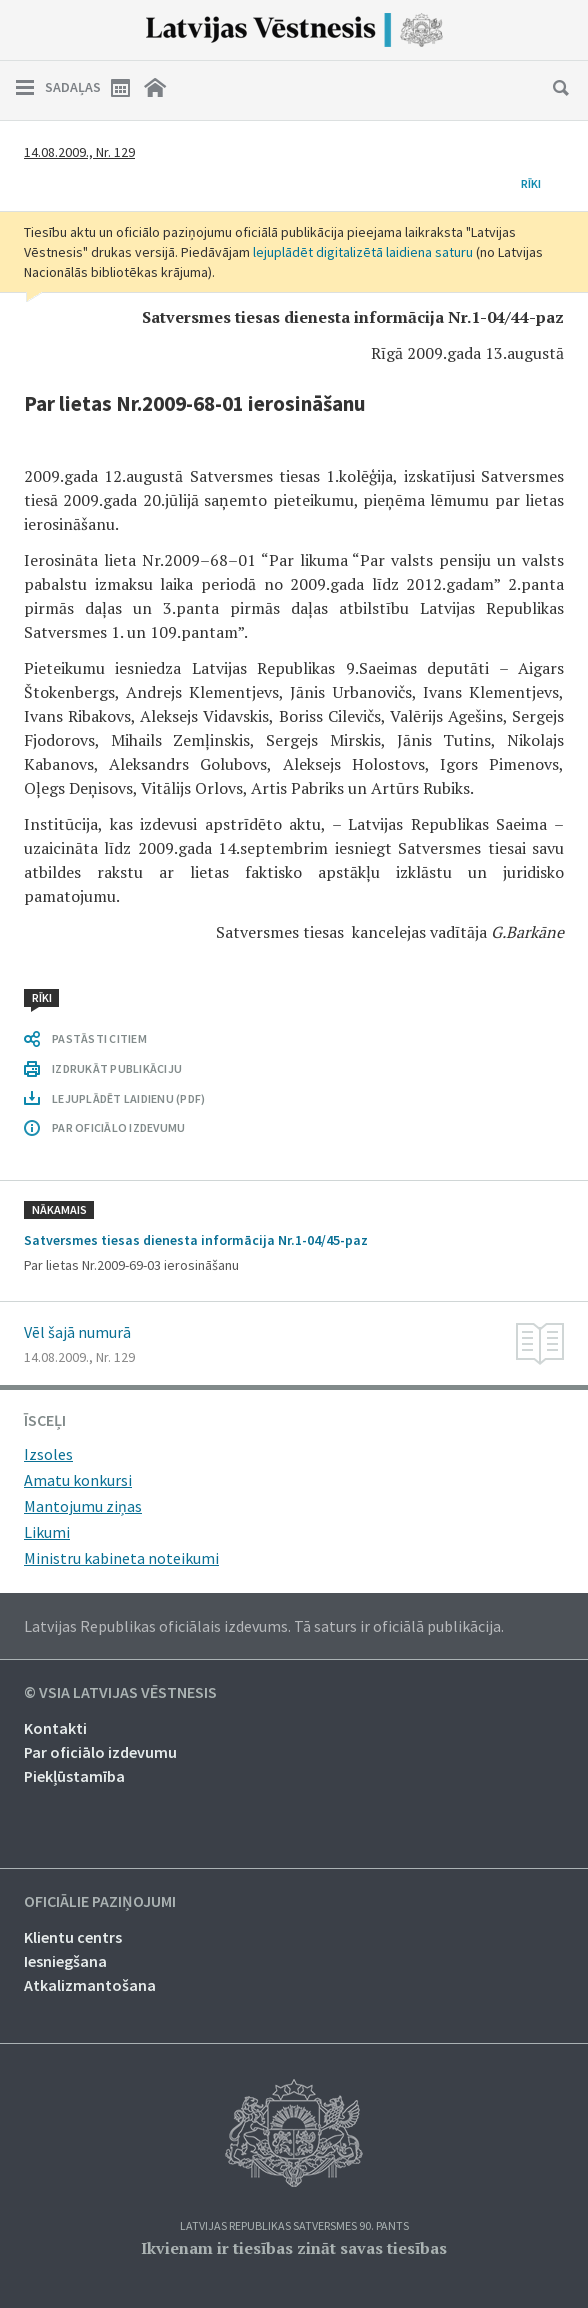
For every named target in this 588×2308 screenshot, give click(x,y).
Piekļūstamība (74, 1776)
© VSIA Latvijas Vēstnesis (120, 1693)
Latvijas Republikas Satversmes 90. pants (294, 2226)
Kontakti (55, 1728)
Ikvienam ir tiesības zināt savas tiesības (294, 2248)
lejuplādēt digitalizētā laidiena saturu (363, 252)
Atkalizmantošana (90, 1985)
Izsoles (48, 1454)
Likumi (47, 1532)
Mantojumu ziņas (83, 1506)
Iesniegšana (65, 1961)
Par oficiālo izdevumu (100, 1752)
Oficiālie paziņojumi (100, 1902)
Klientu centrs (73, 1937)
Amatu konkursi (78, 1480)
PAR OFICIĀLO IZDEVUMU (118, 1127)
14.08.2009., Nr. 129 (79, 152)
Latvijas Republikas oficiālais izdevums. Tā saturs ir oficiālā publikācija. (264, 1626)
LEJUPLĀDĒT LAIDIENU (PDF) (128, 1098)
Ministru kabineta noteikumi (121, 1558)
